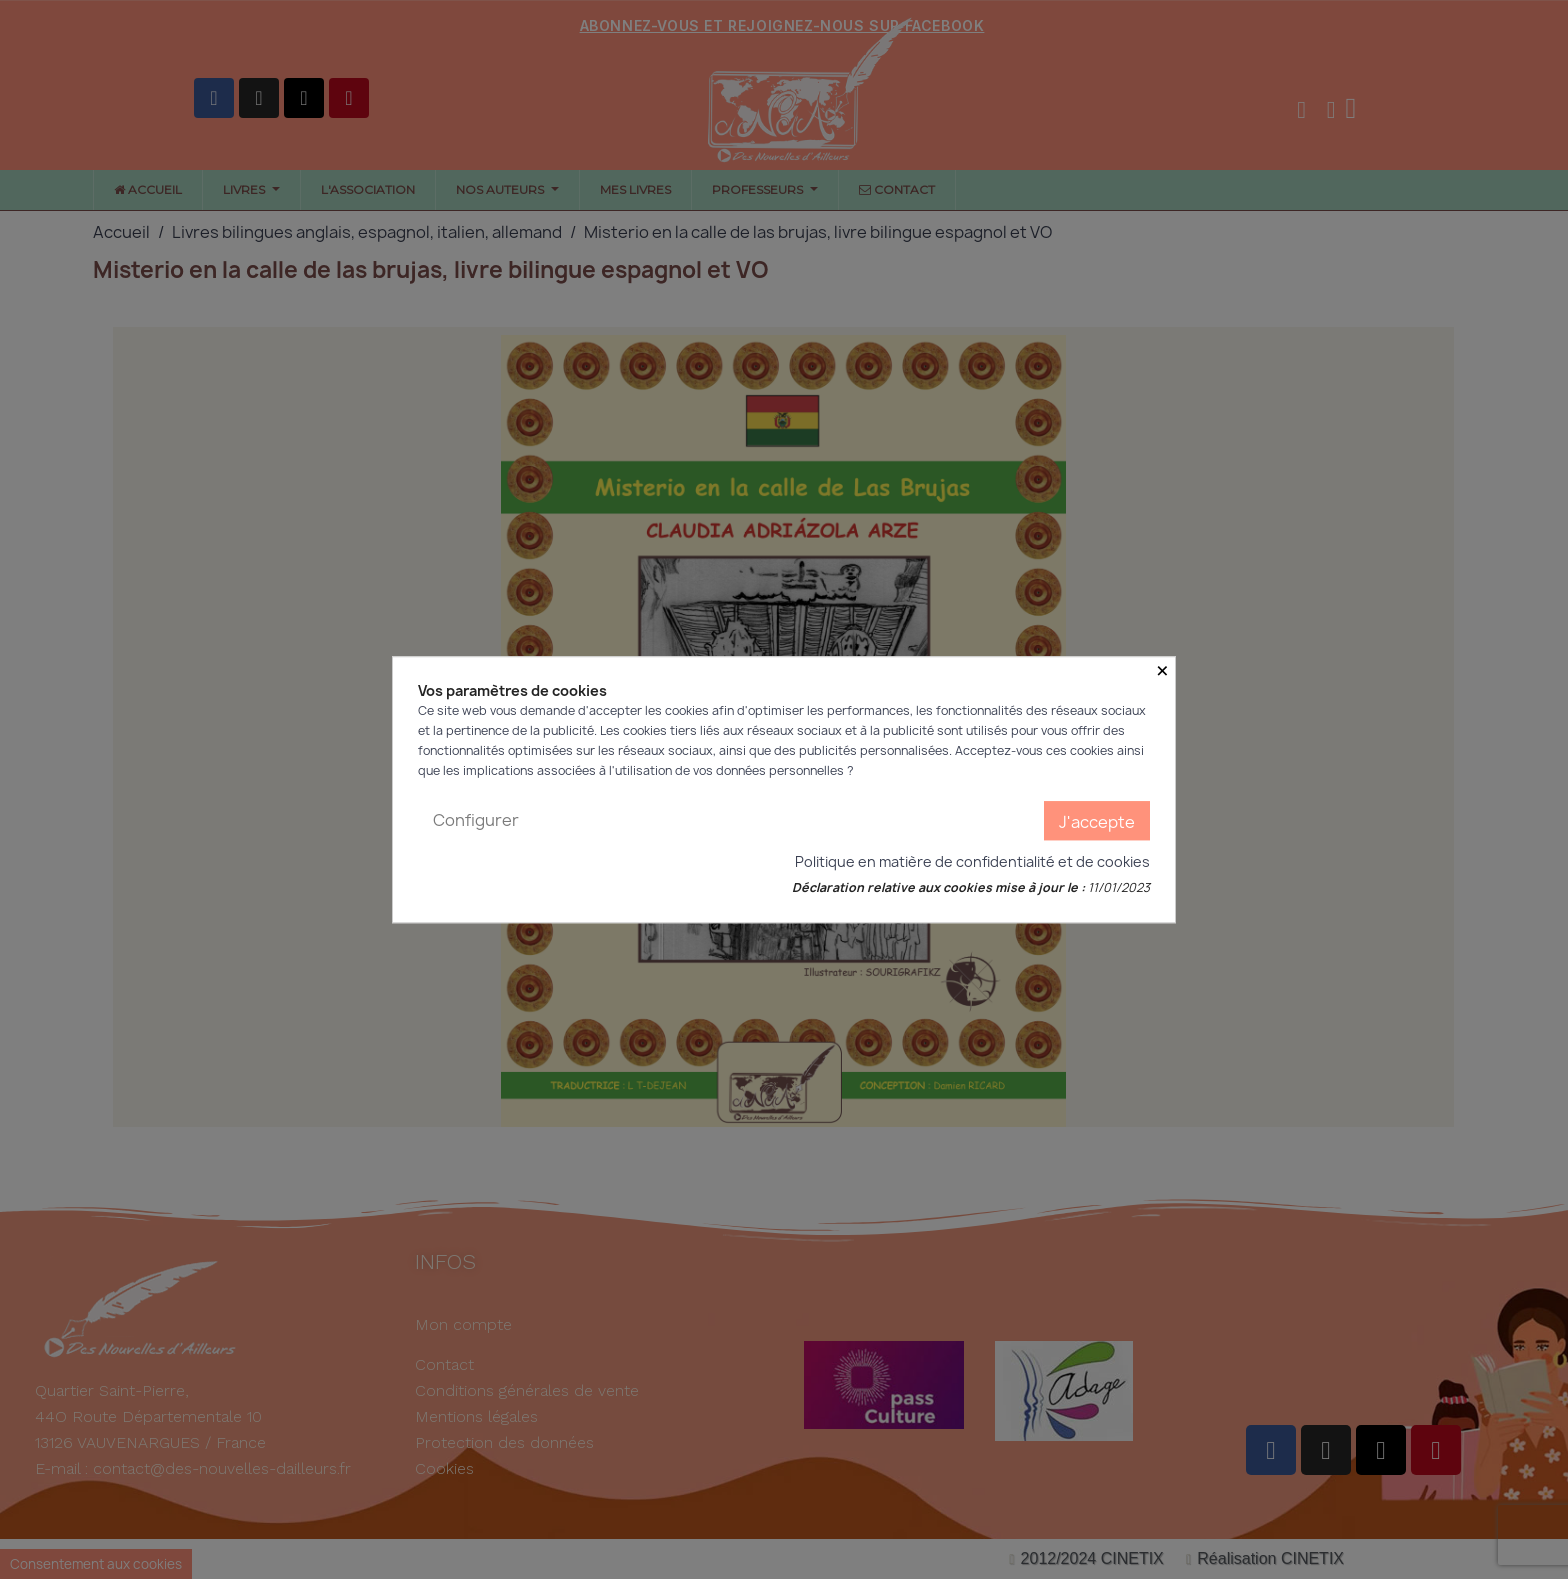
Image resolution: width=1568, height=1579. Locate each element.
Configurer (476, 820)
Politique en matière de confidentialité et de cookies (972, 861)
